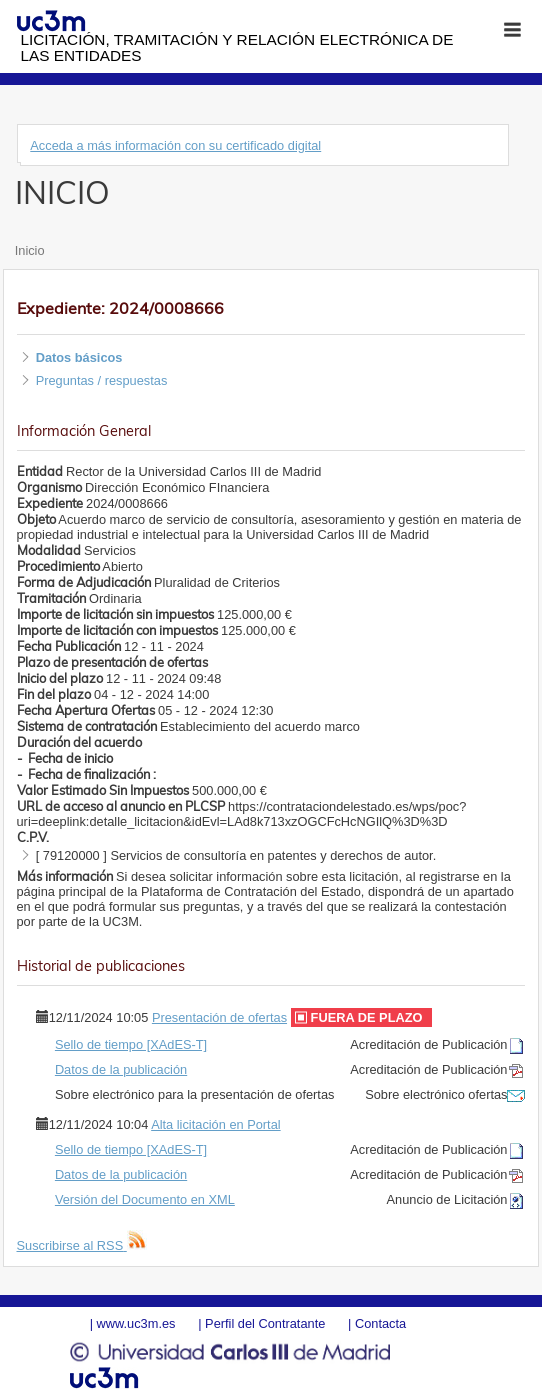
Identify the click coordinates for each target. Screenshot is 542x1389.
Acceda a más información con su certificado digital (175, 145)
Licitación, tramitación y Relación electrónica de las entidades (236, 47)
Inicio (30, 250)
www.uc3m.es (136, 1323)
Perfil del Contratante (265, 1323)
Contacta (380, 1323)
